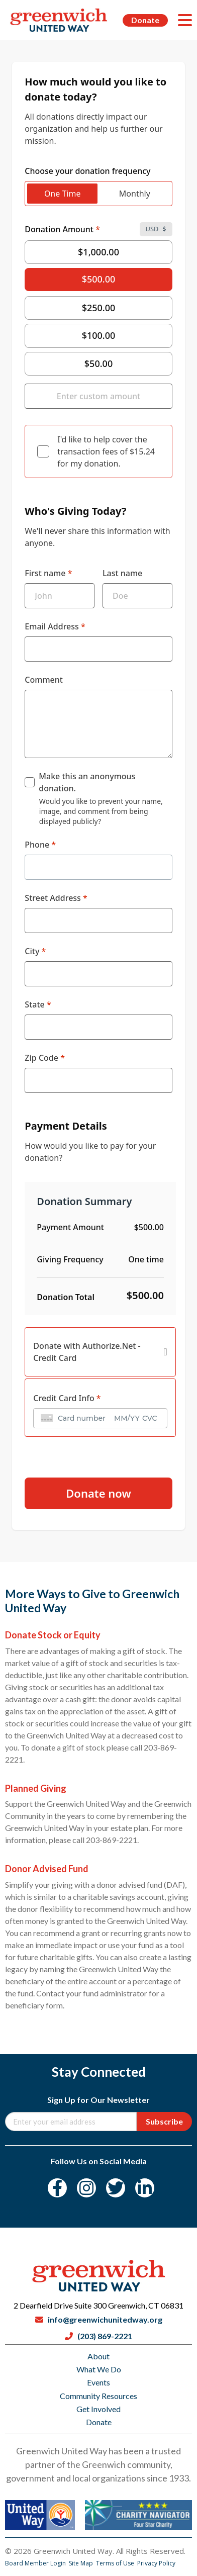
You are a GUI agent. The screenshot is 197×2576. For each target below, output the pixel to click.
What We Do (98, 2369)
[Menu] (185, 20)
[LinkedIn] (144, 2187)
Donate (145, 20)
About (98, 2356)
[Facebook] (57, 2187)
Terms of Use (116, 2563)
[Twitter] (115, 2187)
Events (98, 2382)
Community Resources (98, 2396)
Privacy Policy (156, 2563)
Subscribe (164, 2121)
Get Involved (98, 2409)
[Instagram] (86, 2187)
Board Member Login (36, 2563)
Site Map (81, 2563)
